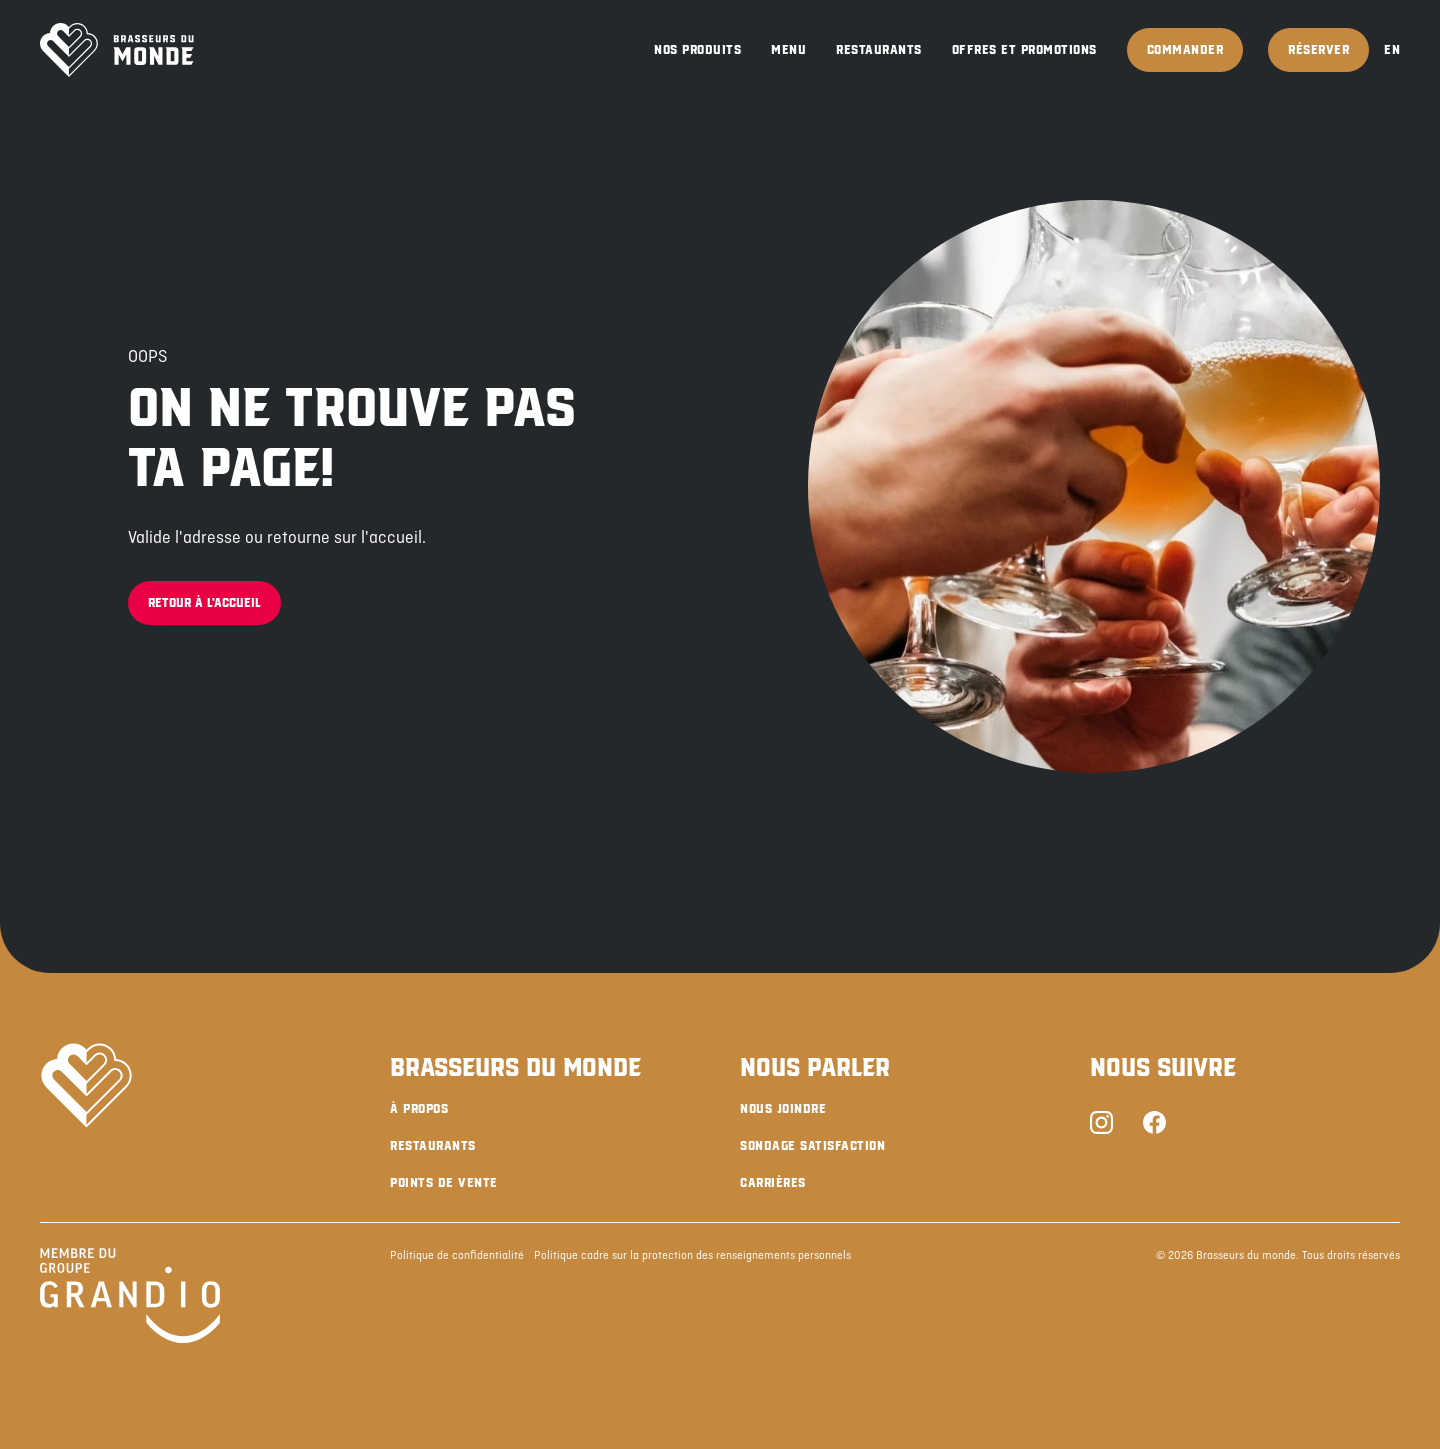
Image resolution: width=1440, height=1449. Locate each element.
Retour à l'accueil (204, 603)
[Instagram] (1101, 1125)
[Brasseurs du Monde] (117, 50)
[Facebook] (1154, 1125)
